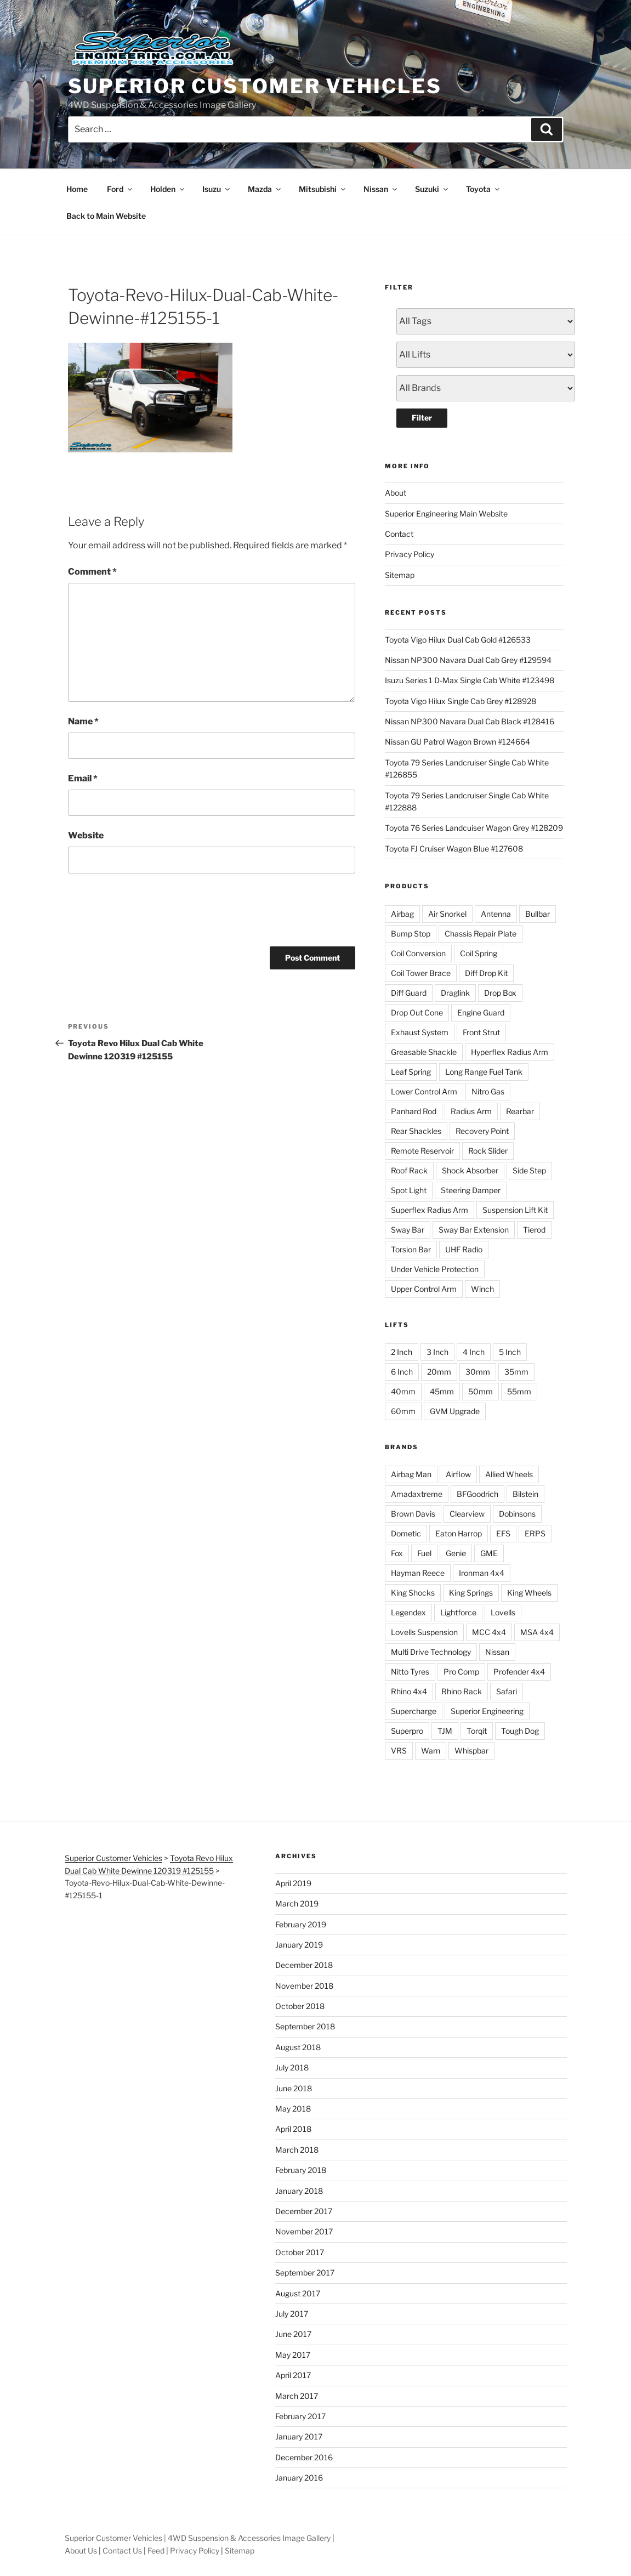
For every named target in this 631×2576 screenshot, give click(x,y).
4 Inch (474, 1352)
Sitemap (399, 575)
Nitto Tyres (410, 1671)
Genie (456, 1553)
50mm (480, 1391)
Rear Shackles (416, 1131)
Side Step (529, 1170)
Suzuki (432, 189)
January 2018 (299, 2190)
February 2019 (300, 1924)
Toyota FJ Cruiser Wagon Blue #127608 (454, 848)
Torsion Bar (411, 1249)
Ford (120, 189)
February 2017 (300, 2416)
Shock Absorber (470, 1170)
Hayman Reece (418, 1573)
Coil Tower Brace (421, 973)
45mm (442, 1391)
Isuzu (216, 189)
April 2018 (293, 2129)
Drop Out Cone (417, 1012)
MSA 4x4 (537, 1632)
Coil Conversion (418, 953)
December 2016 (304, 2457)
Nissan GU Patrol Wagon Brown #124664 (457, 741)
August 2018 (298, 2047)
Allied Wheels (509, 1474)
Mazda (265, 189)
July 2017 (291, 2313)
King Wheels (529, 1592)
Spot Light (409, 1190)
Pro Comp (461, 1671)
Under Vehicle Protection (435, 1269)
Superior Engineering (487, 1711)
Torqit (477, 1730)
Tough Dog (520, 1730)
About (395, 492)
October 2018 (300, 2006)
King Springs (471, 1592)
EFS (503, 1533)
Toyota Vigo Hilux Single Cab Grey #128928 (460, 701)
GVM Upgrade (455, 1411)
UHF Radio (463, 1249)
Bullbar (537, 913)
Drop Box (500, 992)
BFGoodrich (477, 1494)
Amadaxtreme (416, 1494)
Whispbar (471, 1750)
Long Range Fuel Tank (483, 1071)
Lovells (503, 1612)
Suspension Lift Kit (515, 1210)
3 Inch (437, 1352)
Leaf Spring (411, 1071)
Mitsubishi (323, 189)
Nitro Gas (487, 1091)
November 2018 (304, 1985)
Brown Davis (413, 1513)
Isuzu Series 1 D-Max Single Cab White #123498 (469, 680)
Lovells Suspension (424, 1632)
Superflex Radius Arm (429, 1210)
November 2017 (304, 2231)
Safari (506, 1691)
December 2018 (304, 1965)
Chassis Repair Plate (480, 933)
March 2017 (296, 2396)
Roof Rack (409, 1170)
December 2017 (303, 2211)
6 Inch (402, 1371)
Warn (430, 1750)
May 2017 (292, 2354)
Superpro (407, 1730)
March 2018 (297, 2149)
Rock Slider (488, 1150)
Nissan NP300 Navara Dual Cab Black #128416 (469, 721)
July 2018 (292, 2067)
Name (83, 721)
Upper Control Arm (424, 1288)
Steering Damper (471, 1190)
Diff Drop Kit (486, 973)
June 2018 (293, 2088)
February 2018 (300, 2170)
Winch (482, 1288)
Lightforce (458, 1612)
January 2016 (299, 2477)
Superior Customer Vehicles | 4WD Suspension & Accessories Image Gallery (198, 2538)
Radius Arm (471, 1111)
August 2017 (297, 2293)
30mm (477, 1371)
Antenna (496, 913)
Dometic (406, 1533)
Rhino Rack (461, 1691)
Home (77, 189)
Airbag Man (411, 1474)
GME (489, 1553)
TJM (444, 1730)
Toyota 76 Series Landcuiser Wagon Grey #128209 (474, 827)
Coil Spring (478, 953)
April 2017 (293, 2375)
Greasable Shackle (424, 1052)
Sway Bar (407, 1229)
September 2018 (305, 2026)
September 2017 (304, 2272)
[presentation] (151, 908)
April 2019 (293, 1883)
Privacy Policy (409, 554)
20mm (439, 1371)
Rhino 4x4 (409, 1691)
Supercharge (413, 1711)
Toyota (483, 189)
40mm (403, 1391)
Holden (168, 189)
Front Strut (481, 1032)
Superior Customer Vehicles (255, 86)
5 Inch (510, 1352)
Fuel (424, 1553)
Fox (397, 1553)
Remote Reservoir (422, 1150)
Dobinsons (517, 1513)
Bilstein (525, 1494)
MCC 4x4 (489, 1632)
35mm (516, 1371)
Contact (399, 533)
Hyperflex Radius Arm (509, 1052)
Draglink (455, 992)
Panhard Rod (413, 1111)
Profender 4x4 (519, 1671)
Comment (92, 571)
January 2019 (299, 1944)
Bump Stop (410, 933)
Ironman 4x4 (481, 1573)
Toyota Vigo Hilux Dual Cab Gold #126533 (458, 639)
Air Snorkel (447, 913)
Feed (155, 2550)
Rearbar (520, 1111)
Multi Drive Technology (431, 1651)
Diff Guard (409, 992)
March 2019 (297, 1903)
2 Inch (401, 1352)
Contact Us (122, 2550)
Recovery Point (482, 1131)
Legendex (408, 1612)
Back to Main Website (106, 215)
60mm (403, 1411)
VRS (399, 1750)
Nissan (381, 189)
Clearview (467, 1513)
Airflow (458, 1474)
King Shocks (413, 1592)
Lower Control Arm (424, 1091)
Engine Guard (480, 1012)
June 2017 (293, 2334)
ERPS (535, 1533)
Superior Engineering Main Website (446, 513)
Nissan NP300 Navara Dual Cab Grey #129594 (468, 660)
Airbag (402, 913)
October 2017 (299, 2252)
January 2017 (298, 2436)
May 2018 (293, 2108)
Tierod (534, 1229)
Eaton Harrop (458, 1533)
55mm (519, 1391)
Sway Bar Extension (474, 1229)
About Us (81, 2550)
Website (86, 835)
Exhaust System (419, 1032)
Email (83, 778)
